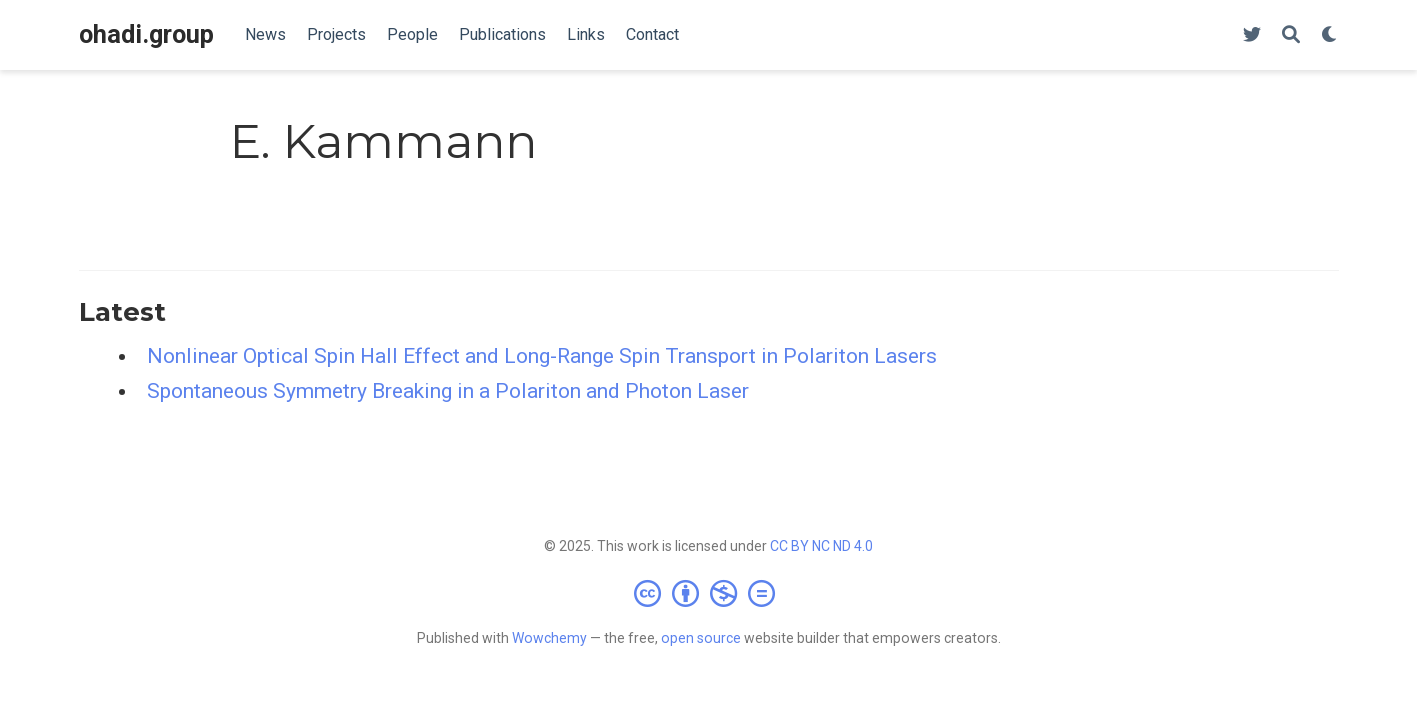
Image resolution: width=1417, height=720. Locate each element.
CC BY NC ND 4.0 (821, 546)
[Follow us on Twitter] (1252, 35)
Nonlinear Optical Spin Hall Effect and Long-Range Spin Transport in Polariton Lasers (542, 356)
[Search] (1291, 35)
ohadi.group (146, 34)
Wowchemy (549, 638)
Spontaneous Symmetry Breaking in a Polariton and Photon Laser (448, 391)
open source (701, 638)
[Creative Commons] (708, 593)
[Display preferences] (1330, 35)
